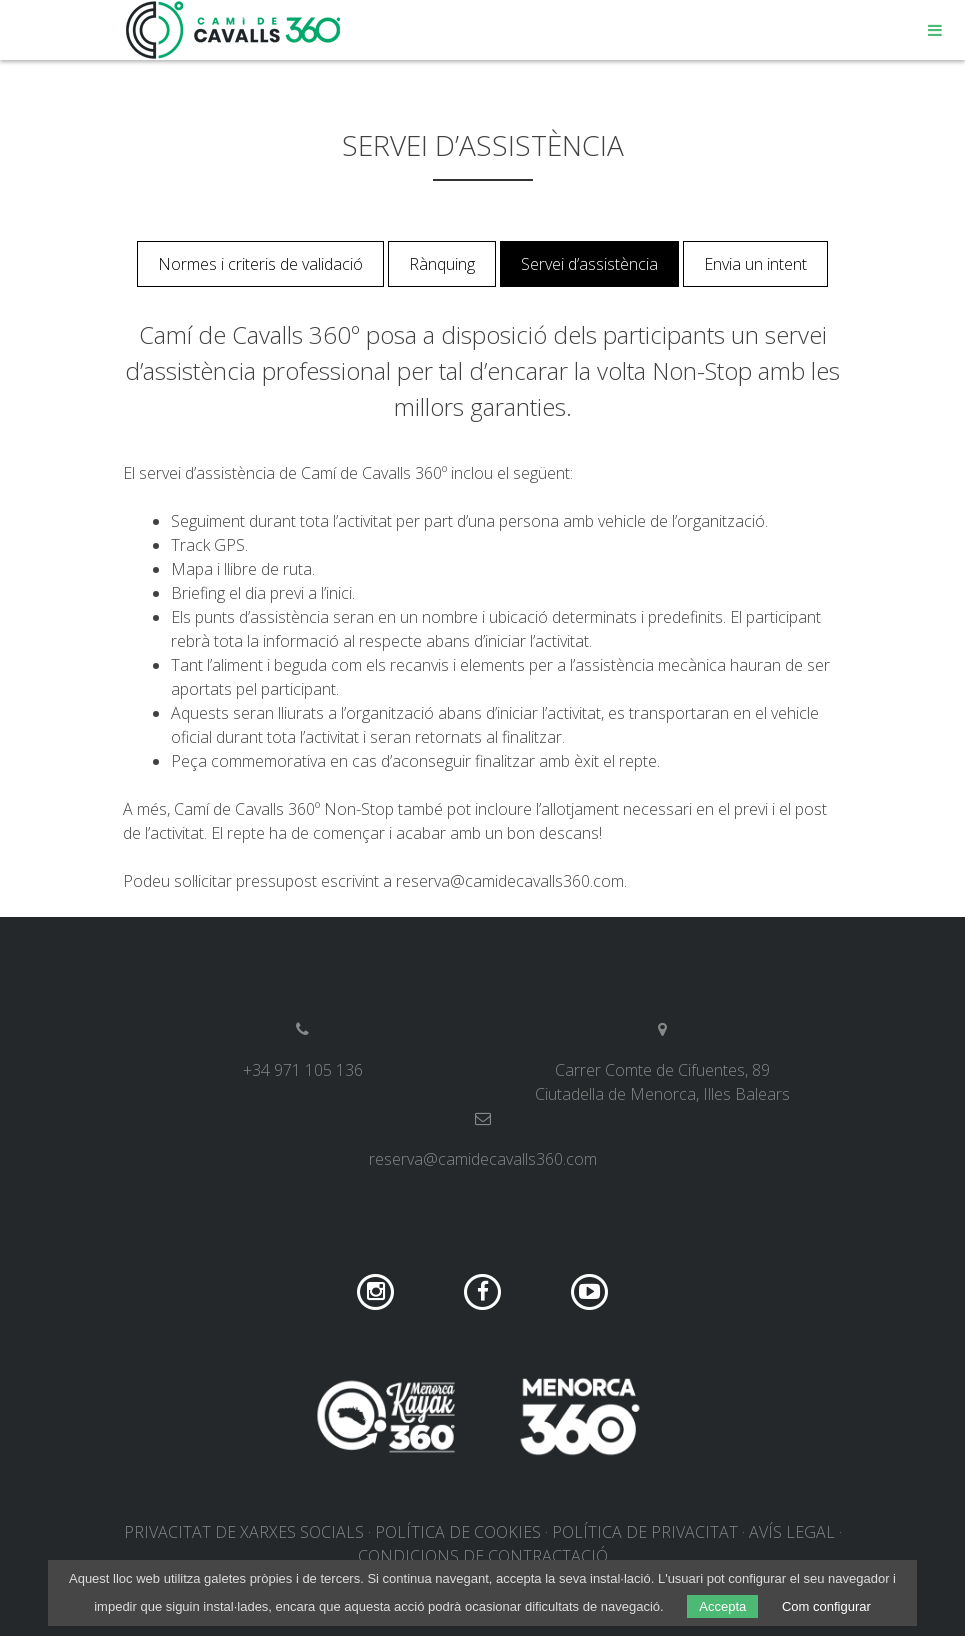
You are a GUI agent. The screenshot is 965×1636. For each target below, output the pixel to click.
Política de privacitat (645, 1532)
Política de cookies (458, 1532)
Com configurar (826, 1606)
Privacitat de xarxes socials (244, 1532)
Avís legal (792, 1532)
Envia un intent (755, 264)
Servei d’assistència (589, 264)
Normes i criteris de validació (260, 264)
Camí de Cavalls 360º (234, 30)
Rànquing (442, 264)
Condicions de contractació (483, 1556)
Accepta (722, 1606)
